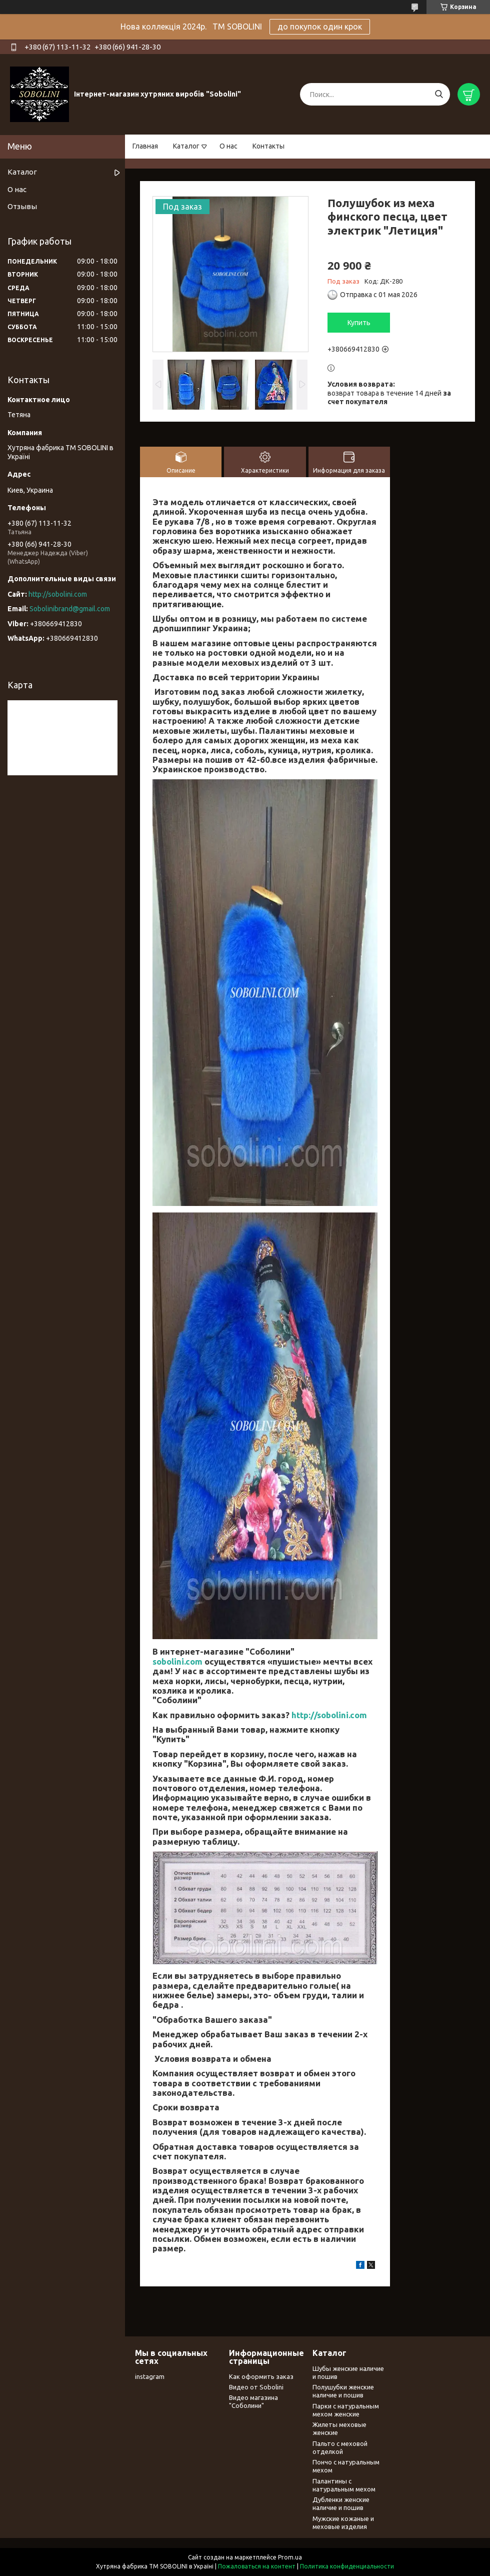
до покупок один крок (320, 26)
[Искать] (439, 94)
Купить (359, 323)
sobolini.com (177, 1661)
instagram (149, 2376)
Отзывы (22, 206)
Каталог (186, 146)
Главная (145, 146)
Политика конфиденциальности (347, 2566)
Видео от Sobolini (256, 2386)
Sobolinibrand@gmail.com (70, 609)
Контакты (268, 146)
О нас (229, 146)
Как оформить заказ (261, 2376)
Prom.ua (290, 2557)
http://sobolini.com (329, 1715)
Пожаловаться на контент (257, 2566)
